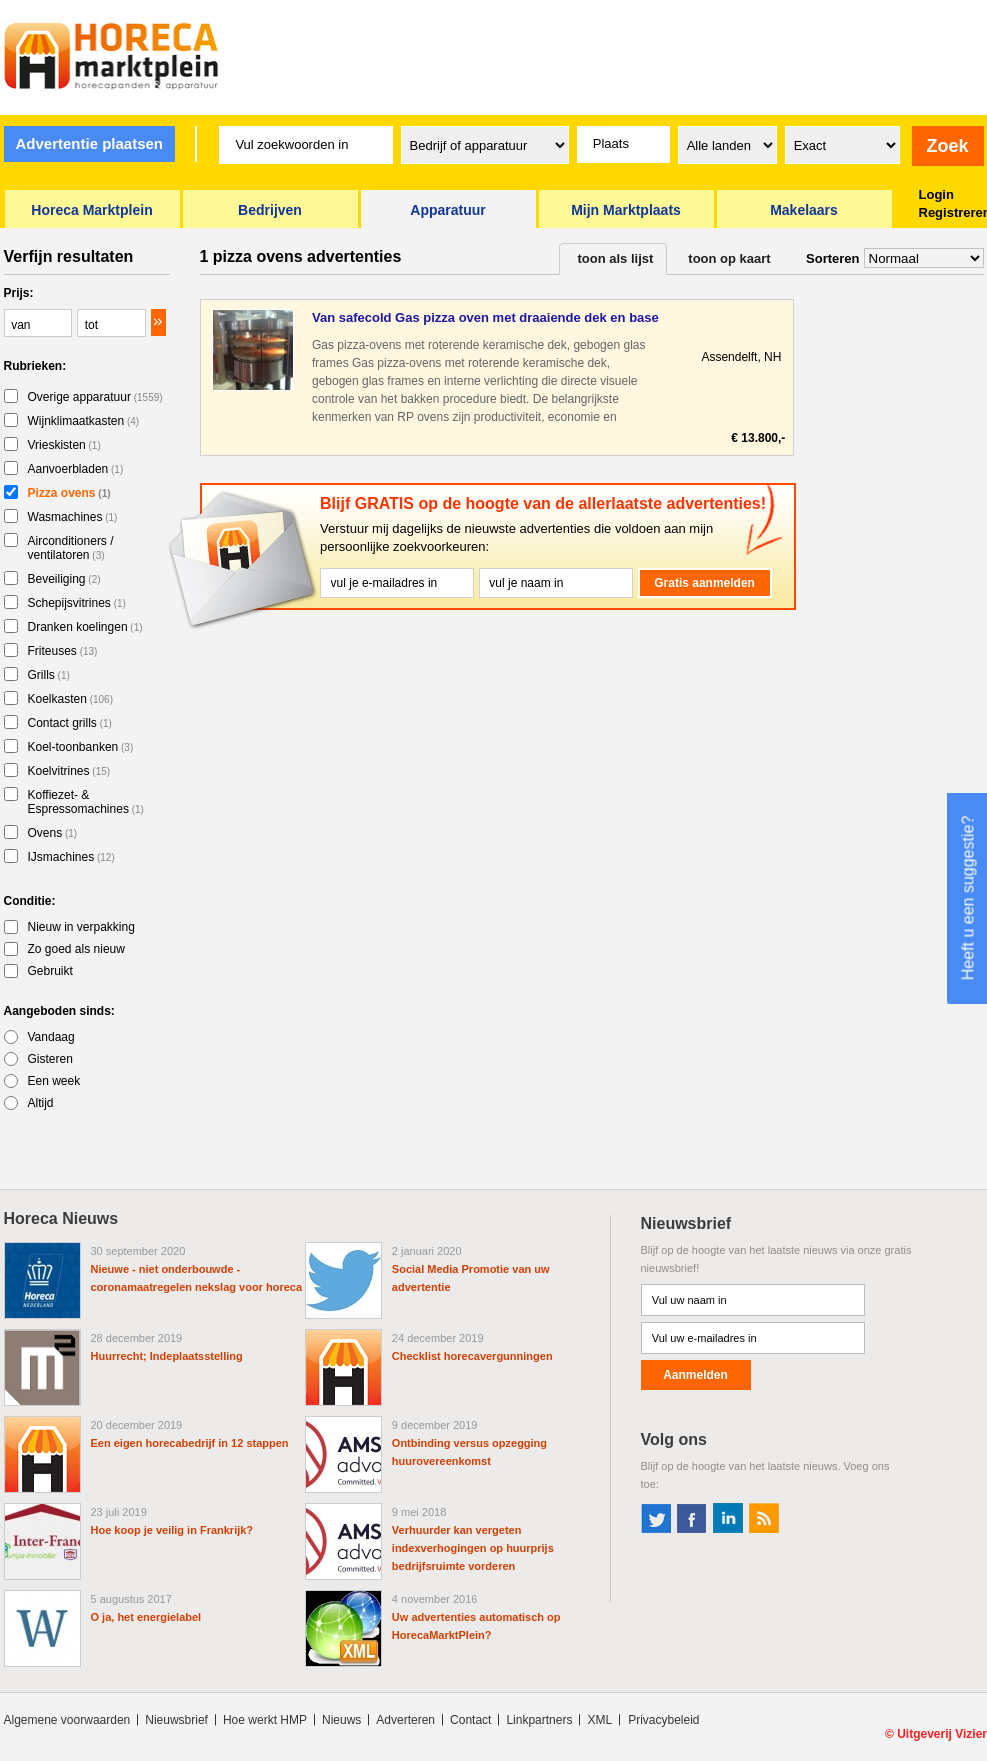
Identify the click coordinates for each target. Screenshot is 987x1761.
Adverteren (405, 1720)
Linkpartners (539, 1720)
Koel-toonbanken (81, 747)
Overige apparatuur (95, 397)
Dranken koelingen (85, 627)
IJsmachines (71, 857)
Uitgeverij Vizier (942, 1734)
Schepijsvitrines (77, 603)
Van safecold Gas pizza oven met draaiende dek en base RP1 (485, 318)
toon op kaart (729, 258)
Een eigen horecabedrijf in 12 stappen (190, 1443)
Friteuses (63, 651)
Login (936, 194)
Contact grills (70, 723)
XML (599, 1720)
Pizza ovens (69, 493)
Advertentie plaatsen (89, 143)
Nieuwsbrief (176, 1720)
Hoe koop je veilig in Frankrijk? (172, 1530)
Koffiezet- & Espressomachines (86, 802)
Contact (470, 1720)
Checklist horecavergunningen (472, 1356)
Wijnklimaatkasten (84, 421)
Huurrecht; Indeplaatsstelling (167, 1356)
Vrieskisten (64, 445)
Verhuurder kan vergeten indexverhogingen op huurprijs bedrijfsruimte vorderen (473, 1548)
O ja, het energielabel (146, 1617)
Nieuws (341, 1720)
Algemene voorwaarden (67, 1720)
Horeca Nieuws (61, 1218)
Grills (49, 675)
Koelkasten (71, 699)
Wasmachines (73, 517)
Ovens (53, 833)
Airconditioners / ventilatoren (71, 548)
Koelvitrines (69, 771)
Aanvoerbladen (76, 469)
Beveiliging (64, 579)
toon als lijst (616, 258)
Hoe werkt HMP (265, 1720)
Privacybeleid (663, 1720)
